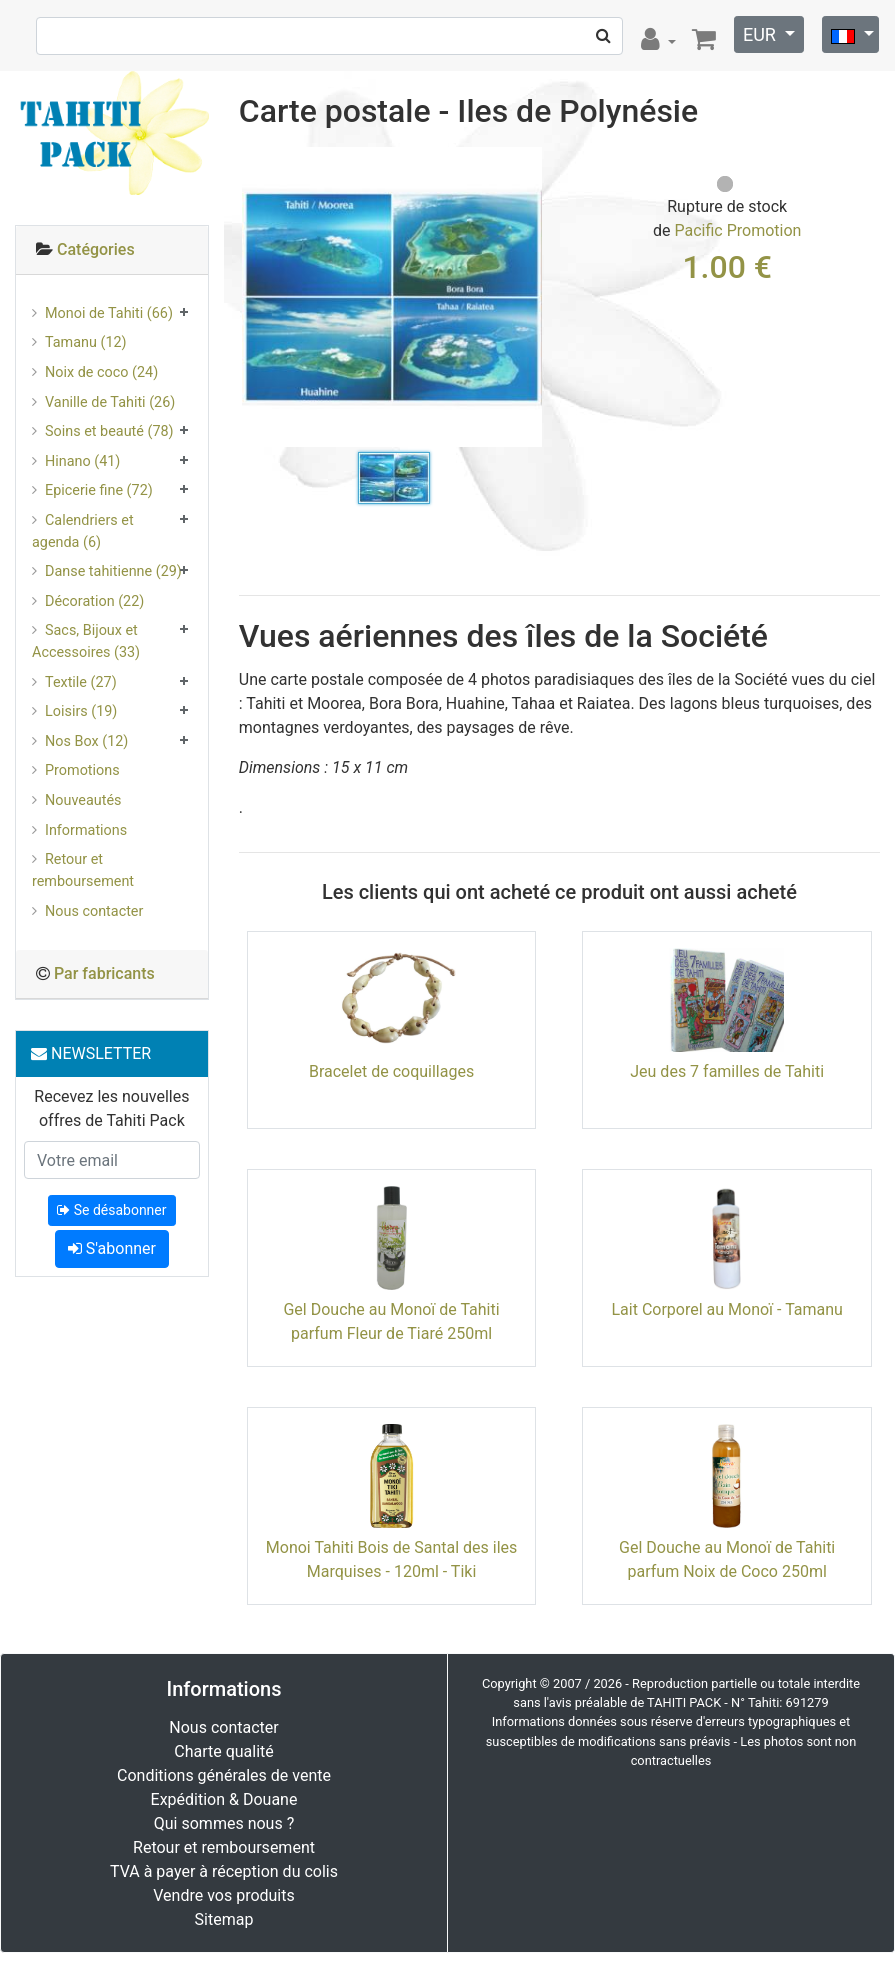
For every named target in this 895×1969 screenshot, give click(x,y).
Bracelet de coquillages (391, 1071)
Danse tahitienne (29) (113, 571)
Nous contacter (94, 911)
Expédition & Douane (224, 1799)
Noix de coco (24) (101, 372)
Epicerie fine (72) (99, 490)
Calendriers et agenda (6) (83, 531)
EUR (761, 34)
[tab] (112, 250)
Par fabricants (104, 973)
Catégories (96, 249)
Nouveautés (83, 800)
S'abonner (112, 1248)
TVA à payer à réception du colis (224, 1871)
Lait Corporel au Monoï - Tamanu (726, 1309)
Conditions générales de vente (224, 1775)
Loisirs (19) (81, 711)
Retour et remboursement (83, 870)
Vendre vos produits (224, 1895)
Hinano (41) (82, 461)
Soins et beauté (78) (109, 431)
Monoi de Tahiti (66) (109, 313)
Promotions (82, 770)
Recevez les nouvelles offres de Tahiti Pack (111, 1108)
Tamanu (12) (86, 342)
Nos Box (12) (86, 741)
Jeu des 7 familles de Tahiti (727, 1071)
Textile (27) (81, 682)
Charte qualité (224, 1751)
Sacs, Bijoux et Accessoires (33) (86, 641)
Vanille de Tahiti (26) (110, 402)
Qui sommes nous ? (224, 1823)
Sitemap (224, 1919)
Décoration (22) (94, 601)
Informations (86, 830)
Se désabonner (111, 1210)
